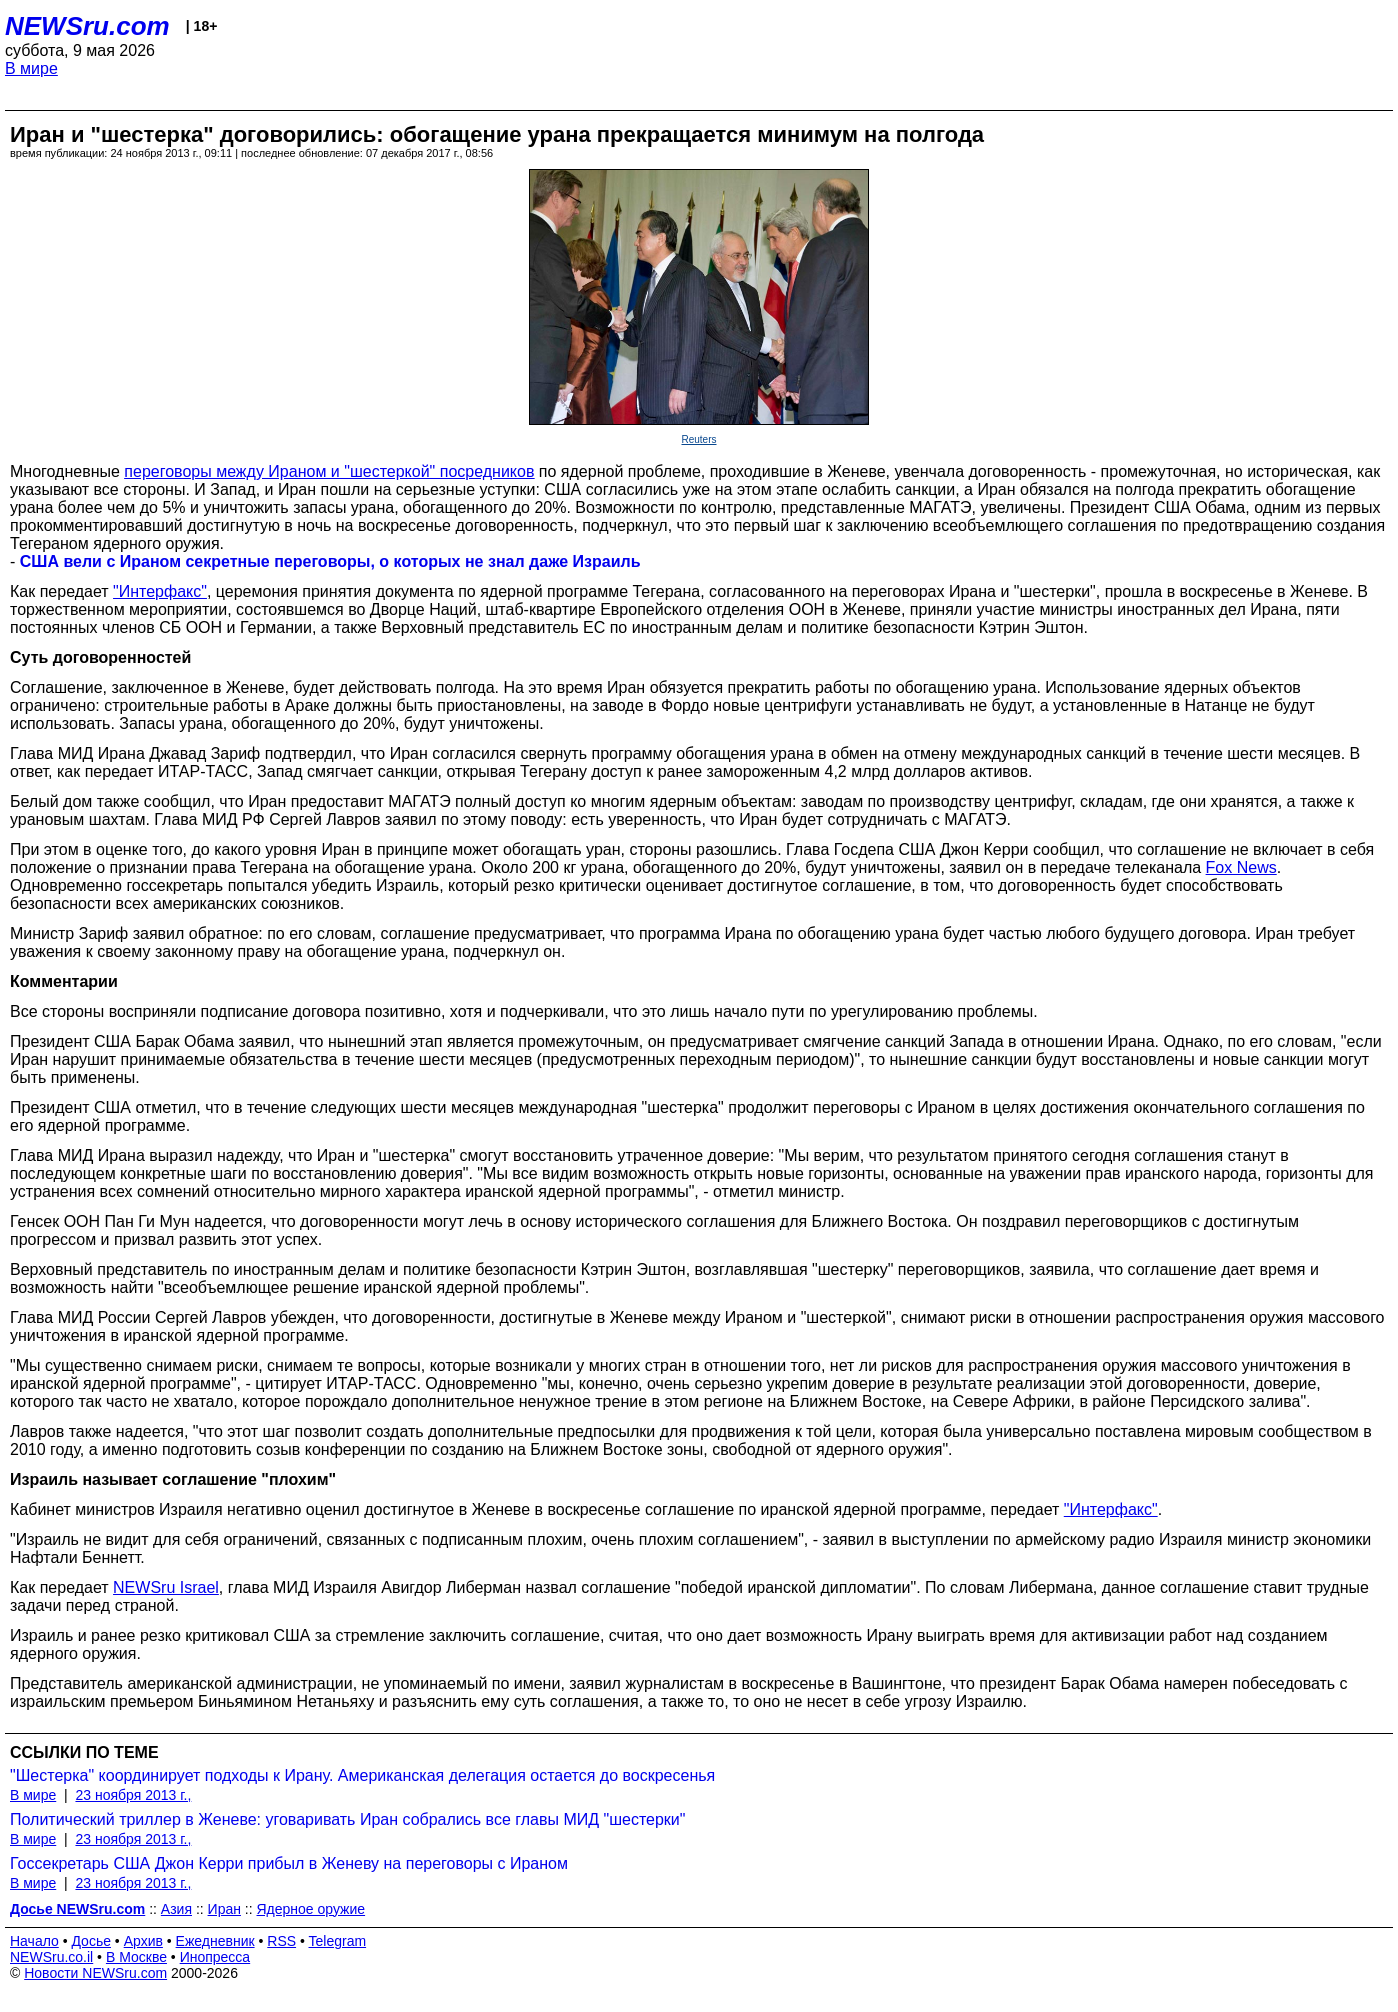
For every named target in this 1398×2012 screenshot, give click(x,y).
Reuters (698, 439)
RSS (281, 1941)
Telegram (338, 1941)
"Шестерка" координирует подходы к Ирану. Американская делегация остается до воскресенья (362, 1775)
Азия (176, 1909)
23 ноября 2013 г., (133, 1795)
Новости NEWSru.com (95, 1973)
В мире (31, 68)
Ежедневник (215, 1941)
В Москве (136, 1957)
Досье (91, 1941)
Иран (224, 1909)
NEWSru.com (87, 26)
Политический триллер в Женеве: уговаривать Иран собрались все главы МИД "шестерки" (347, 1819)
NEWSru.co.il (51, 1957)
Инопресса (215, 1957)
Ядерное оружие (311, 1909)
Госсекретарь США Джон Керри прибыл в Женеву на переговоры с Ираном (289, 1863)
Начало (34, 1941)
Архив (143, 1941)
